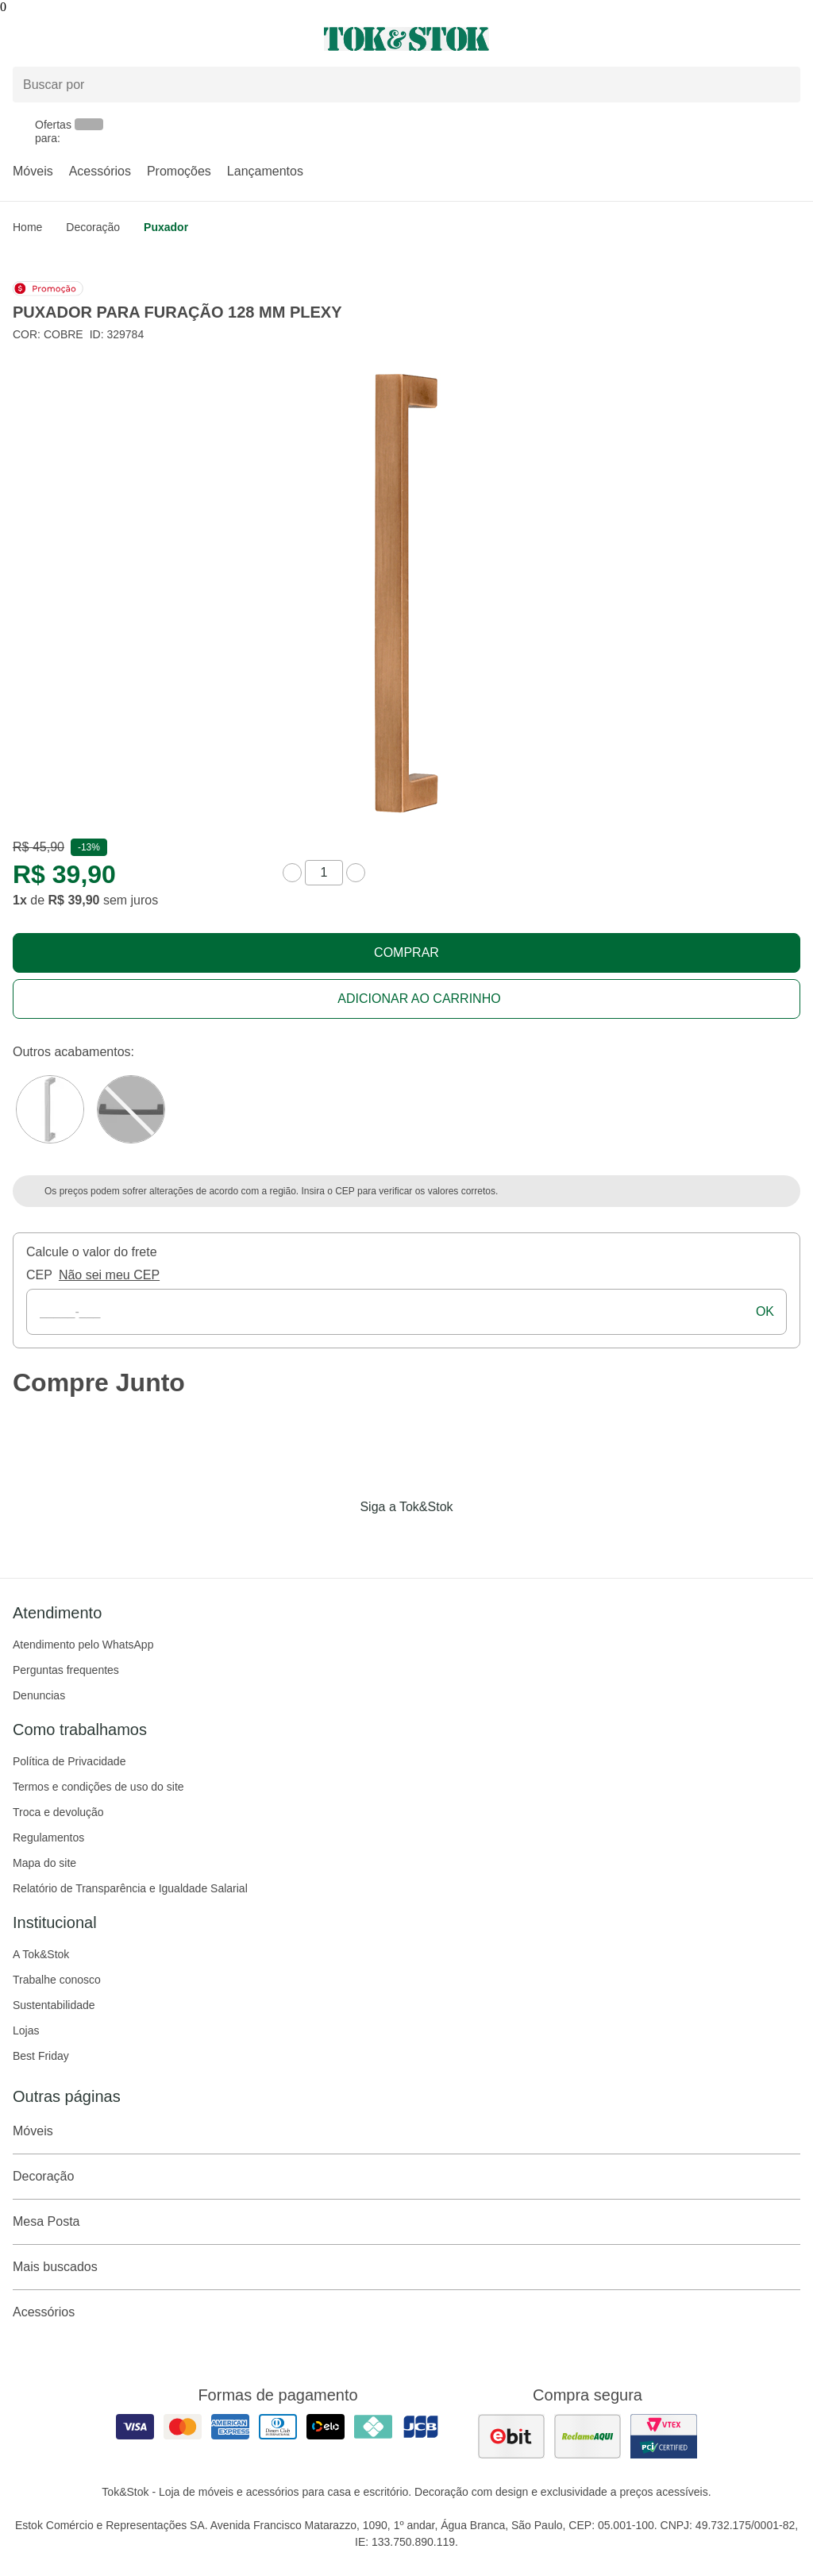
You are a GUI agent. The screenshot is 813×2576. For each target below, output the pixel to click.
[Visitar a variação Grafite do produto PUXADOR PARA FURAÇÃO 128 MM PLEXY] (131, 1109)
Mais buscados (406, 2267)
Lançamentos (265, 171)
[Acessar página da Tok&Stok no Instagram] (384, 1539)
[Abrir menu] (135, 38)
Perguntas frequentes (66, 1670)
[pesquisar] (781, 84)
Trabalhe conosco (57, 1979)
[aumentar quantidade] (355, 872)
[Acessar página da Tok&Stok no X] (473, 1539)
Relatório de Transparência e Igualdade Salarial (130, 1888)
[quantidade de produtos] (324, 872)
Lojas (26, 2030)
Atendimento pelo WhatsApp (83, 1644)
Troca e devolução (58, 1812)
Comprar (406, 952)
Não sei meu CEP (109, 1275)
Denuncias (39, 1695)
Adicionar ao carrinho (418, 998)
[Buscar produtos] (406, 84)
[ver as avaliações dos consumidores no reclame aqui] (587, 2436)
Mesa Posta (406, 2221)
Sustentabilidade (54, 2005)
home (27, 227)
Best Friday (41, 2056)
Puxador (166, 227)
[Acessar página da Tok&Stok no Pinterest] (428, 1539)
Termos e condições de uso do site (98, 1786)
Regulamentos (48, 1837)
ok (765, 1311)
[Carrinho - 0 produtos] (790, 38)
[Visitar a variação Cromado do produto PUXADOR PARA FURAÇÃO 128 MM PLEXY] (50, 1109)
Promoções (179, 171)
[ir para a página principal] (406, 39)
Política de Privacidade (69, 1761)
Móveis (33, 171)
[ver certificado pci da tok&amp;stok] (663, 2436)
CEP (39, 1275)
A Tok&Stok (41, 1954)
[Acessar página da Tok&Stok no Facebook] (340, 1539)
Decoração (93, 227)
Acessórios (100, 171)
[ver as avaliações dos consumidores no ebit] (511, 2436)
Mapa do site (44, 1863)
